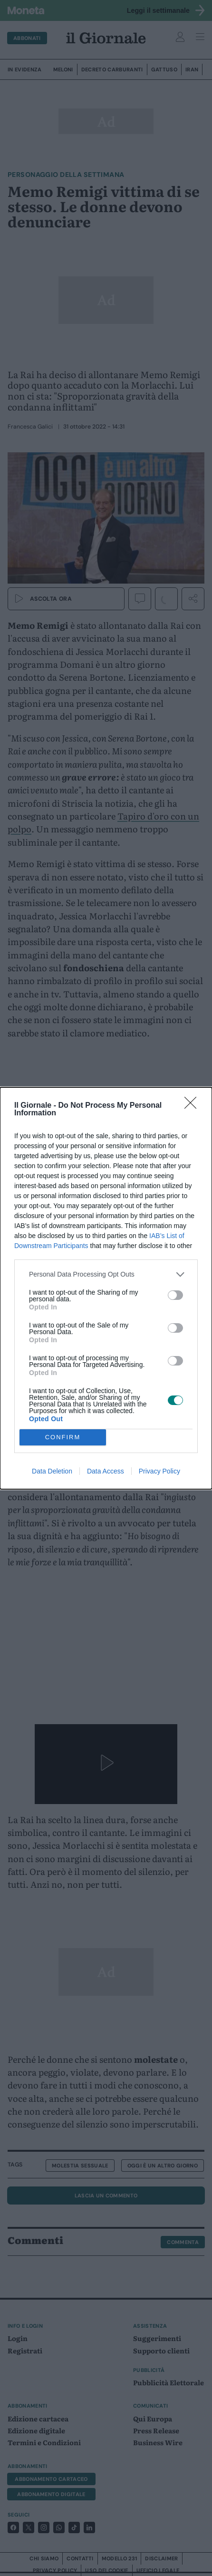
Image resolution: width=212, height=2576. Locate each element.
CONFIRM (63, 1437)
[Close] (193, 1106)
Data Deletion (52, 1471)
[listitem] (106, 1274)
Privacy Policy (159, 1471)
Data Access (105, 1471)
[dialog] (106, 1288)
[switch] (175, 1295)
